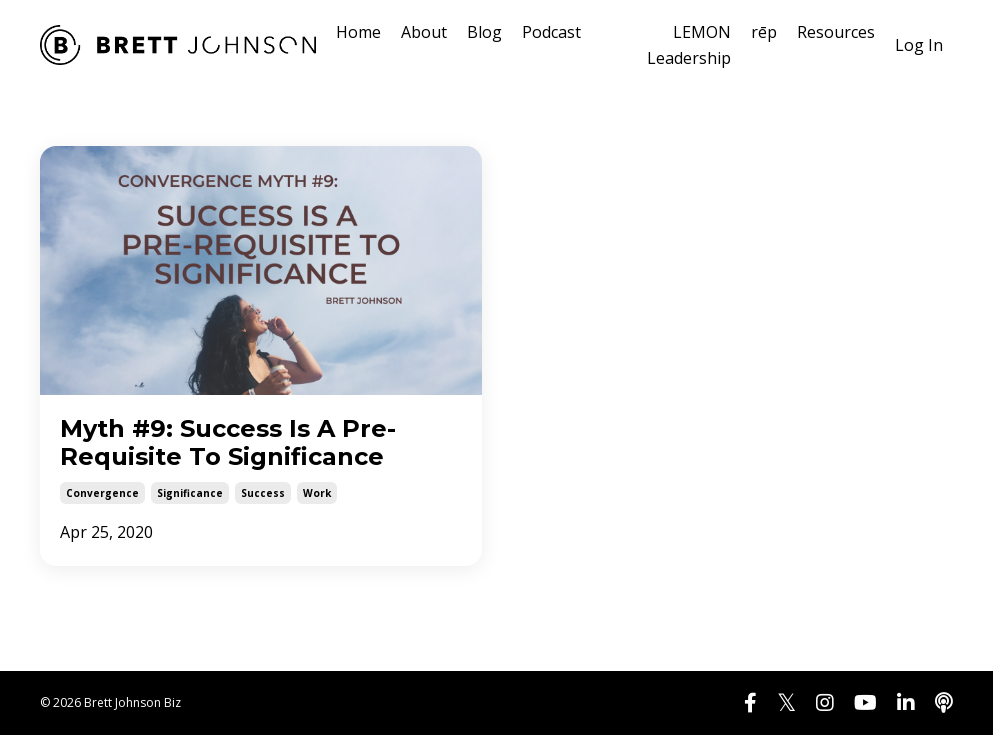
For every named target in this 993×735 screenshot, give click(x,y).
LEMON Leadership (689, 45)
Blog (484, 32)
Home (358, 32)
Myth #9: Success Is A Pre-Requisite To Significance (228, 443)
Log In (919, 45)
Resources (836, 32)
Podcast (551, 32)
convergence (102, 493)
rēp (764, 32)
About (424, 32)
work (317, 493)
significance (190, 493)
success (263, 493)
